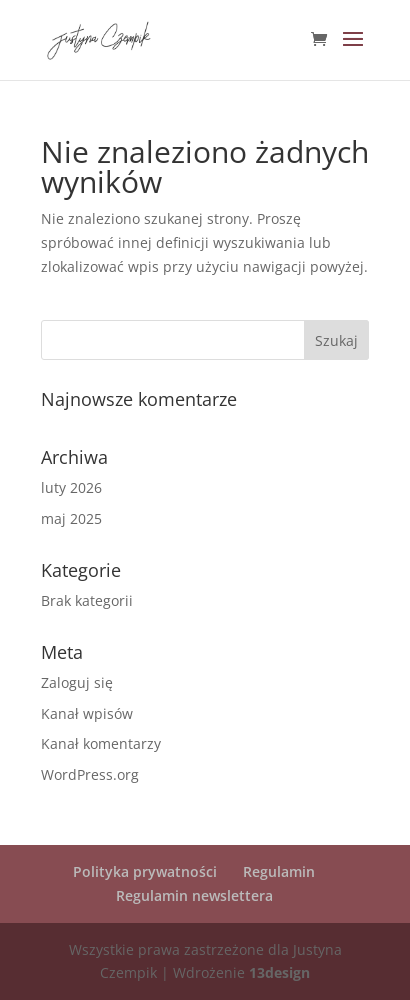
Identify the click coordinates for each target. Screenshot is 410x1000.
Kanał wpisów (87, 713)
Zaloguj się (77, 682)
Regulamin (279, 871)
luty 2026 (71, 487)
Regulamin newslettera (194, 895)
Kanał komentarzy (101, 743)
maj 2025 (71, 518)
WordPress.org (90, 774)
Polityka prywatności (145, 871)
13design (279, 972)
